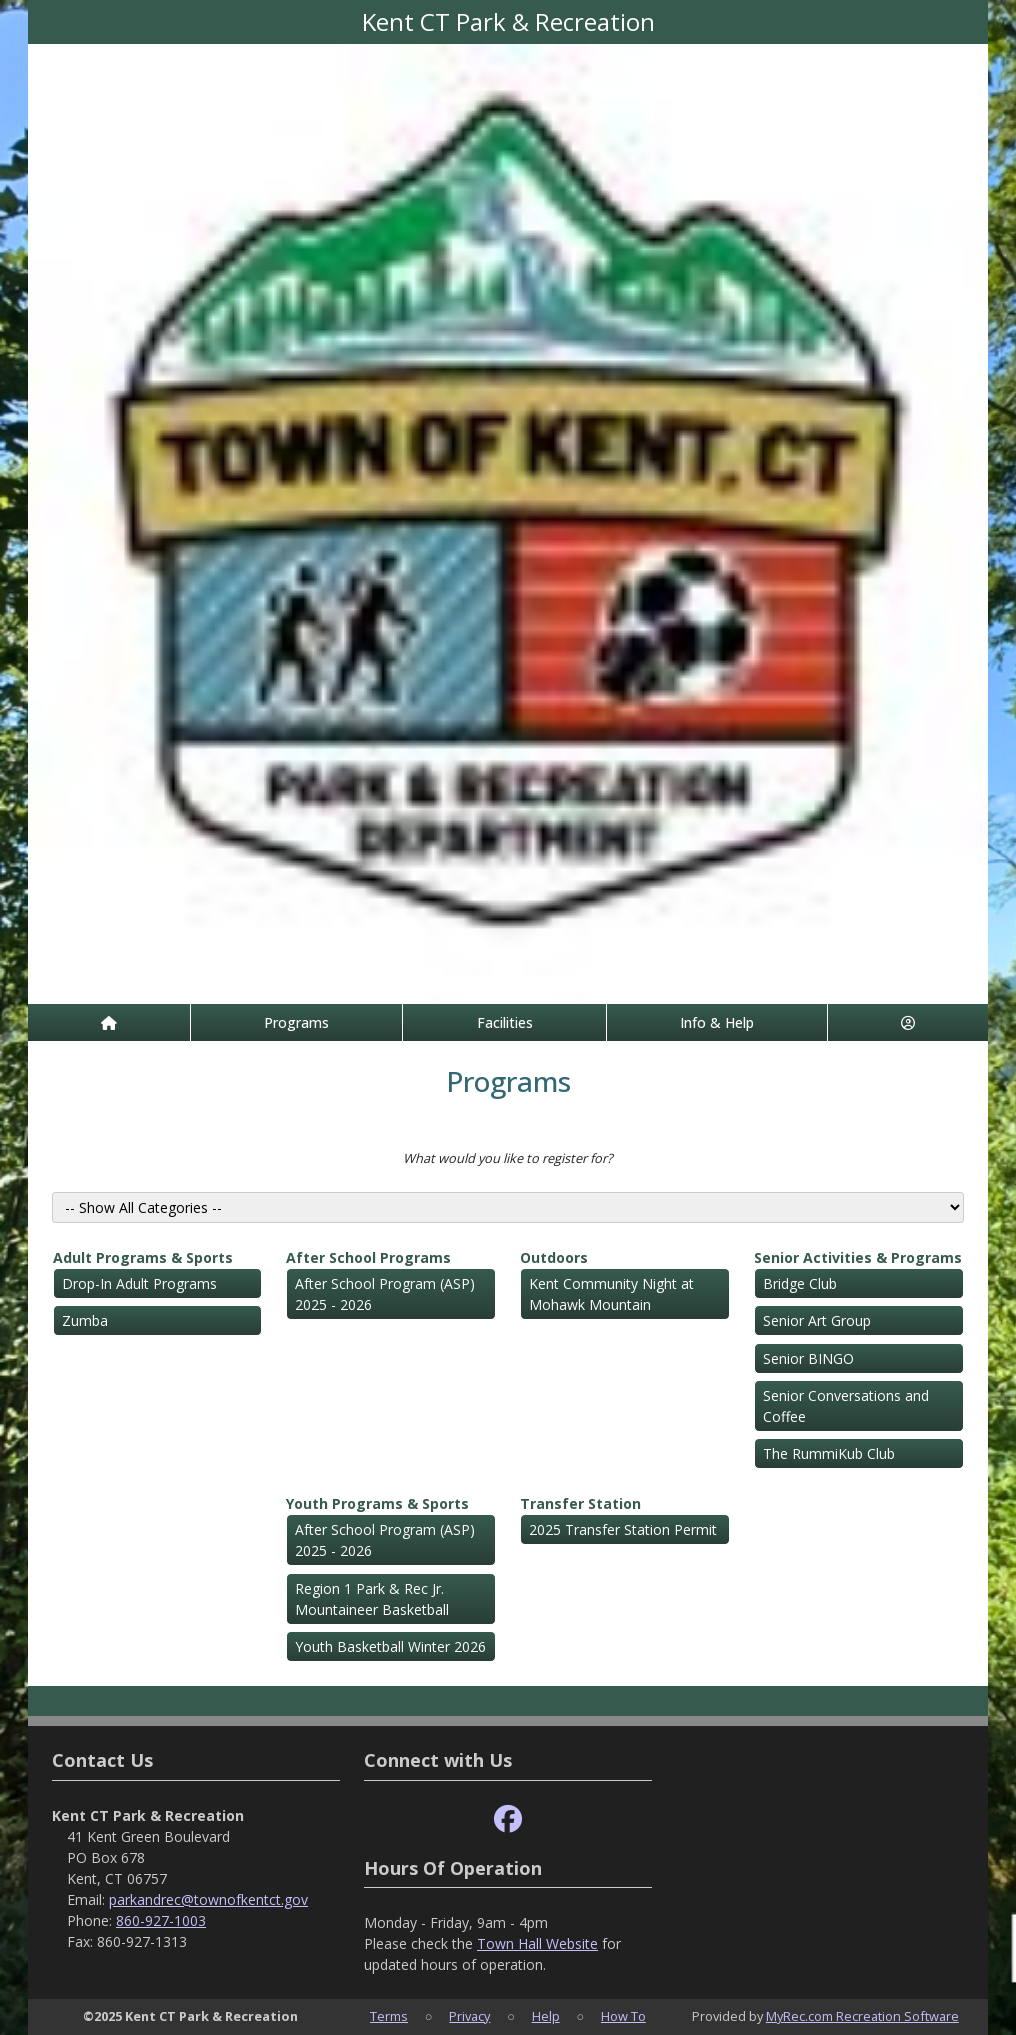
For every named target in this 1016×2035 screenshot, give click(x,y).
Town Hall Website (537, 1943)
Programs (296, 1022)
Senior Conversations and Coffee (846, 1406)
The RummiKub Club (829, 1453)
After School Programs (368, 1257)
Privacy (469, 2016)
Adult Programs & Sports (143, 1257)
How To (623, 2016)
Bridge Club (800, 1283)
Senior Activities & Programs (858, 1257)
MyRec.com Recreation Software (862, 2016)
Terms (389, 2016)
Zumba (85, 1320)
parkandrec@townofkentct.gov (208, 1899)
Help (546, 2016)
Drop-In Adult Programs (139, 1283)
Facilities (505, 1022)
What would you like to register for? (508, 1158)
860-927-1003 (161, 1920)
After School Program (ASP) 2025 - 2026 (385, 1294)
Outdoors (554, 1257)
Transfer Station (580, 1503)
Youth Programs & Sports (377, 1503)
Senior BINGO (808, 1358)
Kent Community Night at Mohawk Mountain (611, 1294)
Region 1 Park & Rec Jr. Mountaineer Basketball (372, 1599)
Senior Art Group (817, 1320)
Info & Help (717, 1022)
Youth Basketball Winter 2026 (390, 1646)
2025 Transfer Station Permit (623, 1529)
